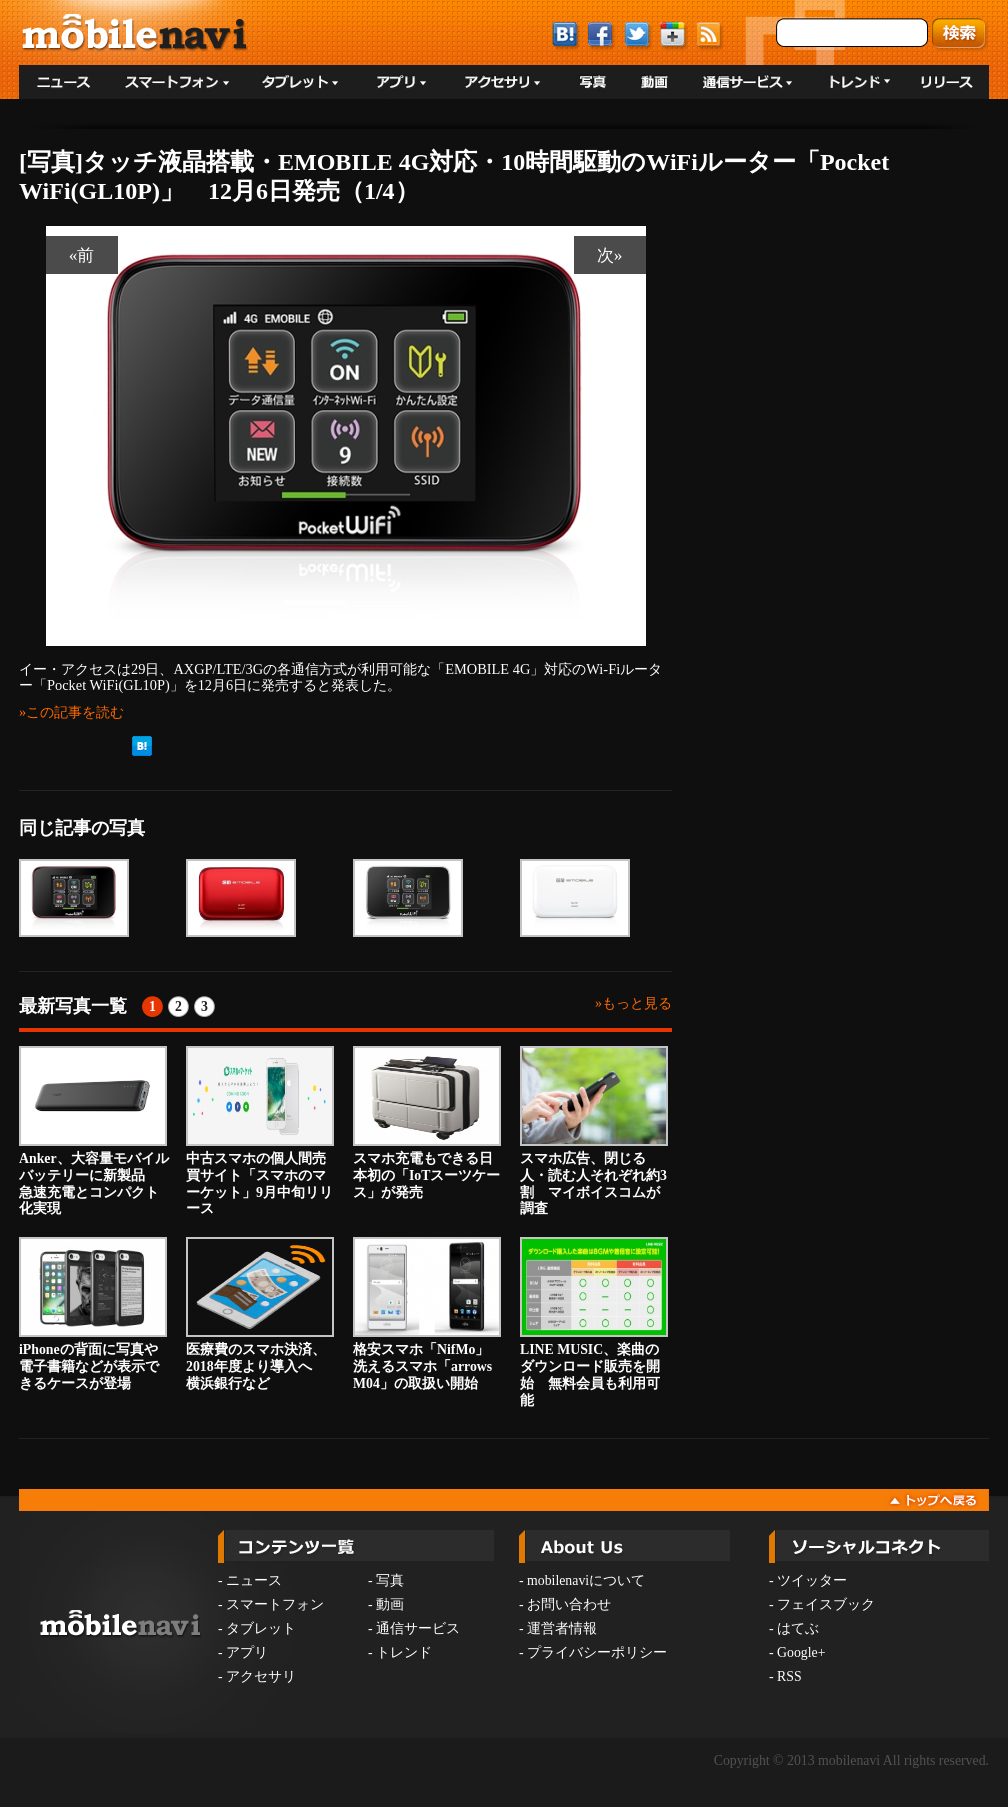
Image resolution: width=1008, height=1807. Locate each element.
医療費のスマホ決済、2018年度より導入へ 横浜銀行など (260, 1314)
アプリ (247, 1652)
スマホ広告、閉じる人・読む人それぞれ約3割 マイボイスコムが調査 (594, 1131)
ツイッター (812, 1580)
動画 (390, 1604)
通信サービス (418, 1628)
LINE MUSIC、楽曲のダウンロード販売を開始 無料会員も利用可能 (594, 1322)
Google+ (801, 1652)
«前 (82, 255)
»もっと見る (633, 1003)
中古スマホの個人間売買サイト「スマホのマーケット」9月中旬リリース (260, 1131)
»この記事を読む (71, 712)
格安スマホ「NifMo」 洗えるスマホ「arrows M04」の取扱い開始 (428, 1314)
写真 (390, 1580)
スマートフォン (275, 1604)
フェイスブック (826, 1604)
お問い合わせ (569, 1604)
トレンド (404, 1652)
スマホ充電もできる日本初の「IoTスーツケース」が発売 (427, 1123)
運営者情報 (562, 1628)
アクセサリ (261, 1676)
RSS (789, 1676)
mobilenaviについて (586, 1580)
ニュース (254, 1580)
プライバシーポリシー (597, 1652)
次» (610, 255)
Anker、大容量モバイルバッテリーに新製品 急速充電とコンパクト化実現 (94, 1131)
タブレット (261, 1628)
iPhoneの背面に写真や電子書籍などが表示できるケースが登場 (93, 1314)
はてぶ (798, 1628)
